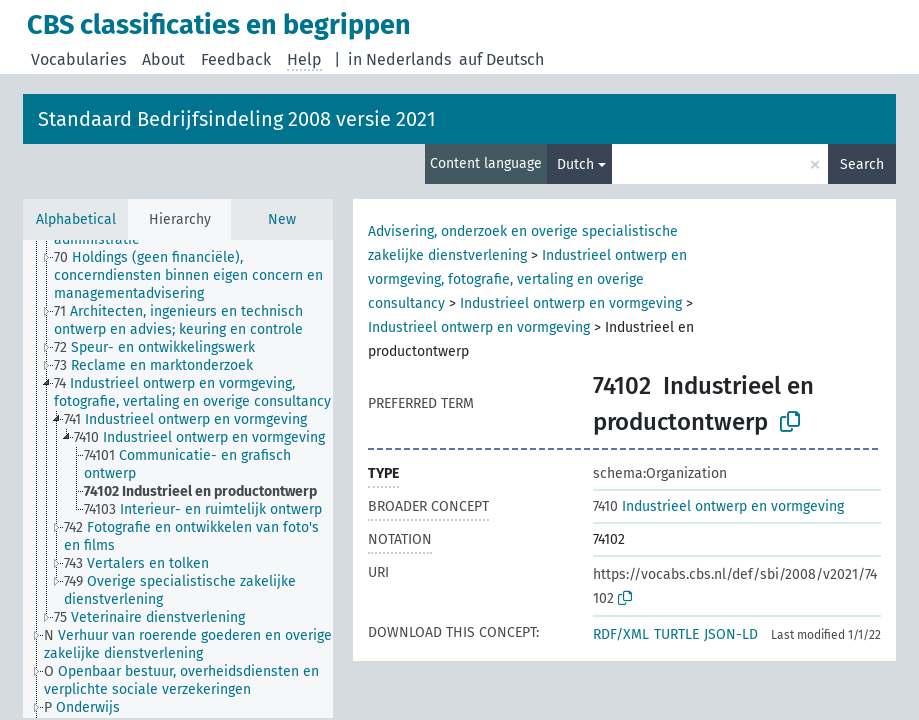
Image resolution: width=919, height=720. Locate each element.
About (163, 59)
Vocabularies (78, 59)
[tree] (178, 479)
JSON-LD (731, 634)
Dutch (575, 164)
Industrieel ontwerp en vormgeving (571, 303)
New (282, 219)
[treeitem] (202, 276)
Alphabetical (76, 219)
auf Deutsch (501, 59)
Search (862, 164)
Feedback (236, 59)
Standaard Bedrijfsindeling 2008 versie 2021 (237, 119)
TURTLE (676, 634)
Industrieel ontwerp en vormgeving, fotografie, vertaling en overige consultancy (527, 279)
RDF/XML (621, 634)
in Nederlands (399, 59)
